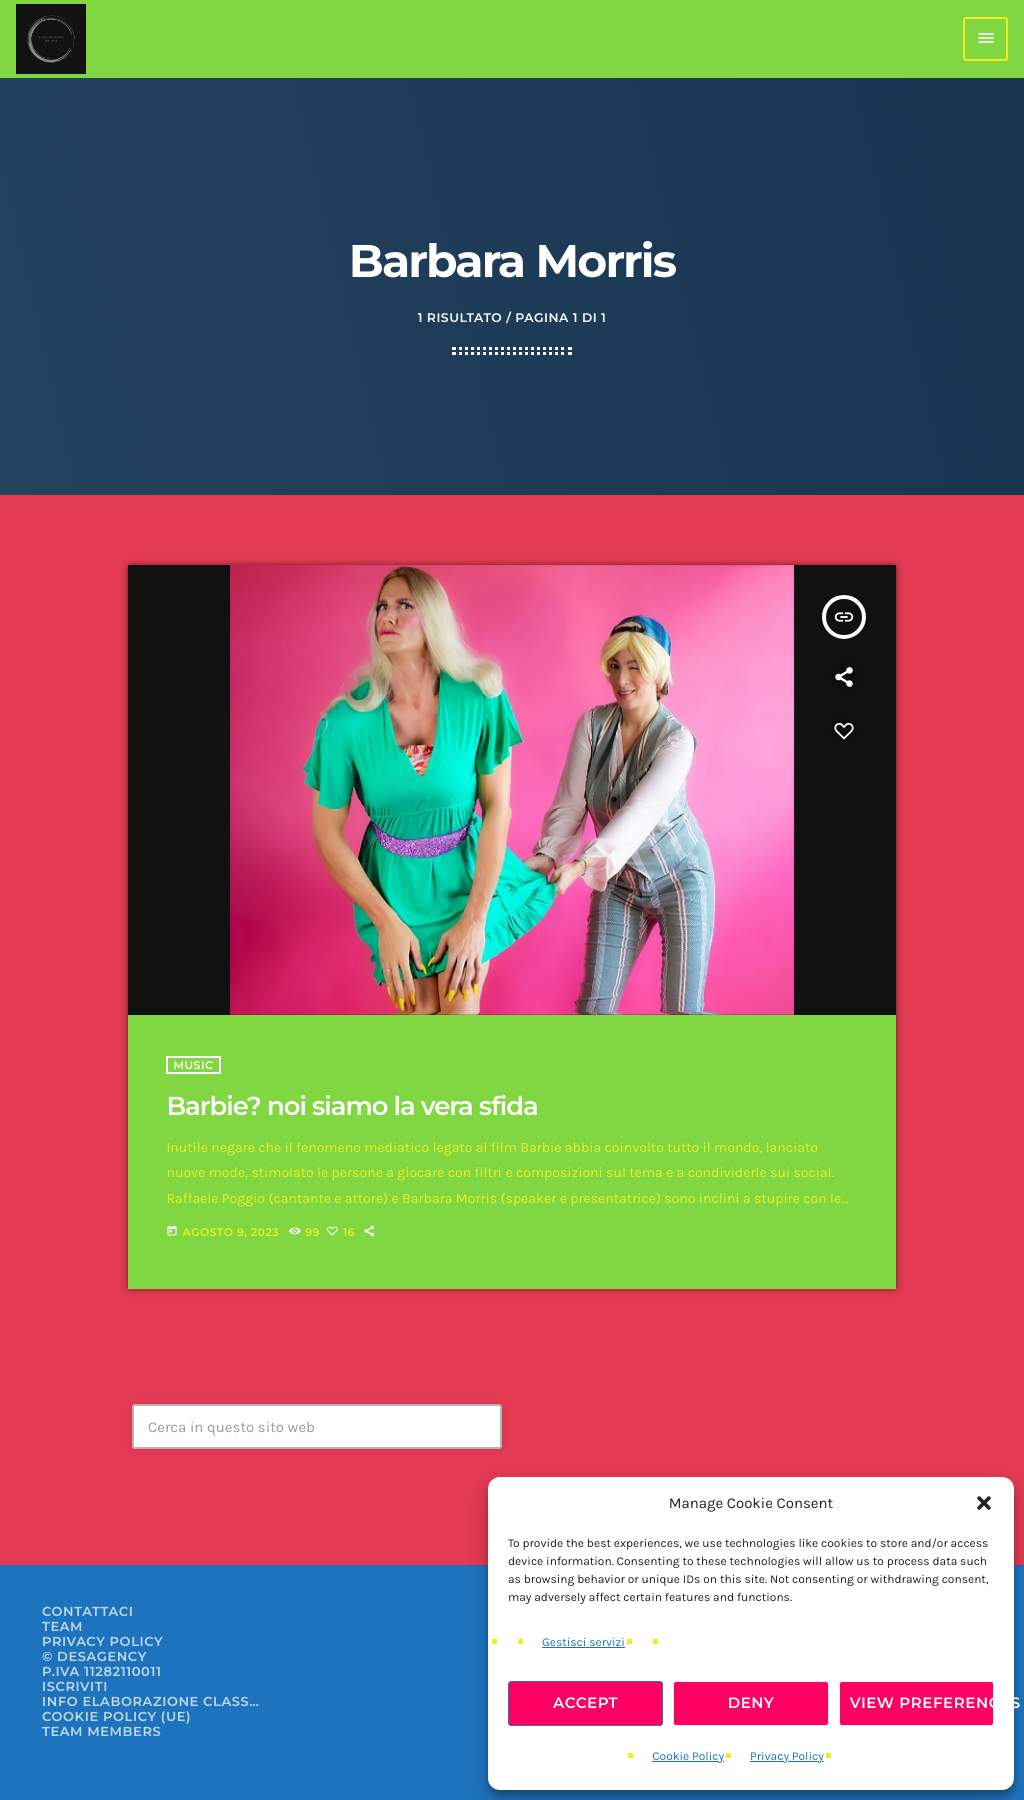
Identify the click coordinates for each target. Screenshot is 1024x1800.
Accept (585, 1702)
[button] (984, 1503)
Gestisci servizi (583, 1643)
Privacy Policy (787, 1757)
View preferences (922, 1702)
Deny (751, 1702)
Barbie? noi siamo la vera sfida (351, 1106)
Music (193, 1065)
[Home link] (51, 39)
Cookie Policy (688, 1757)
